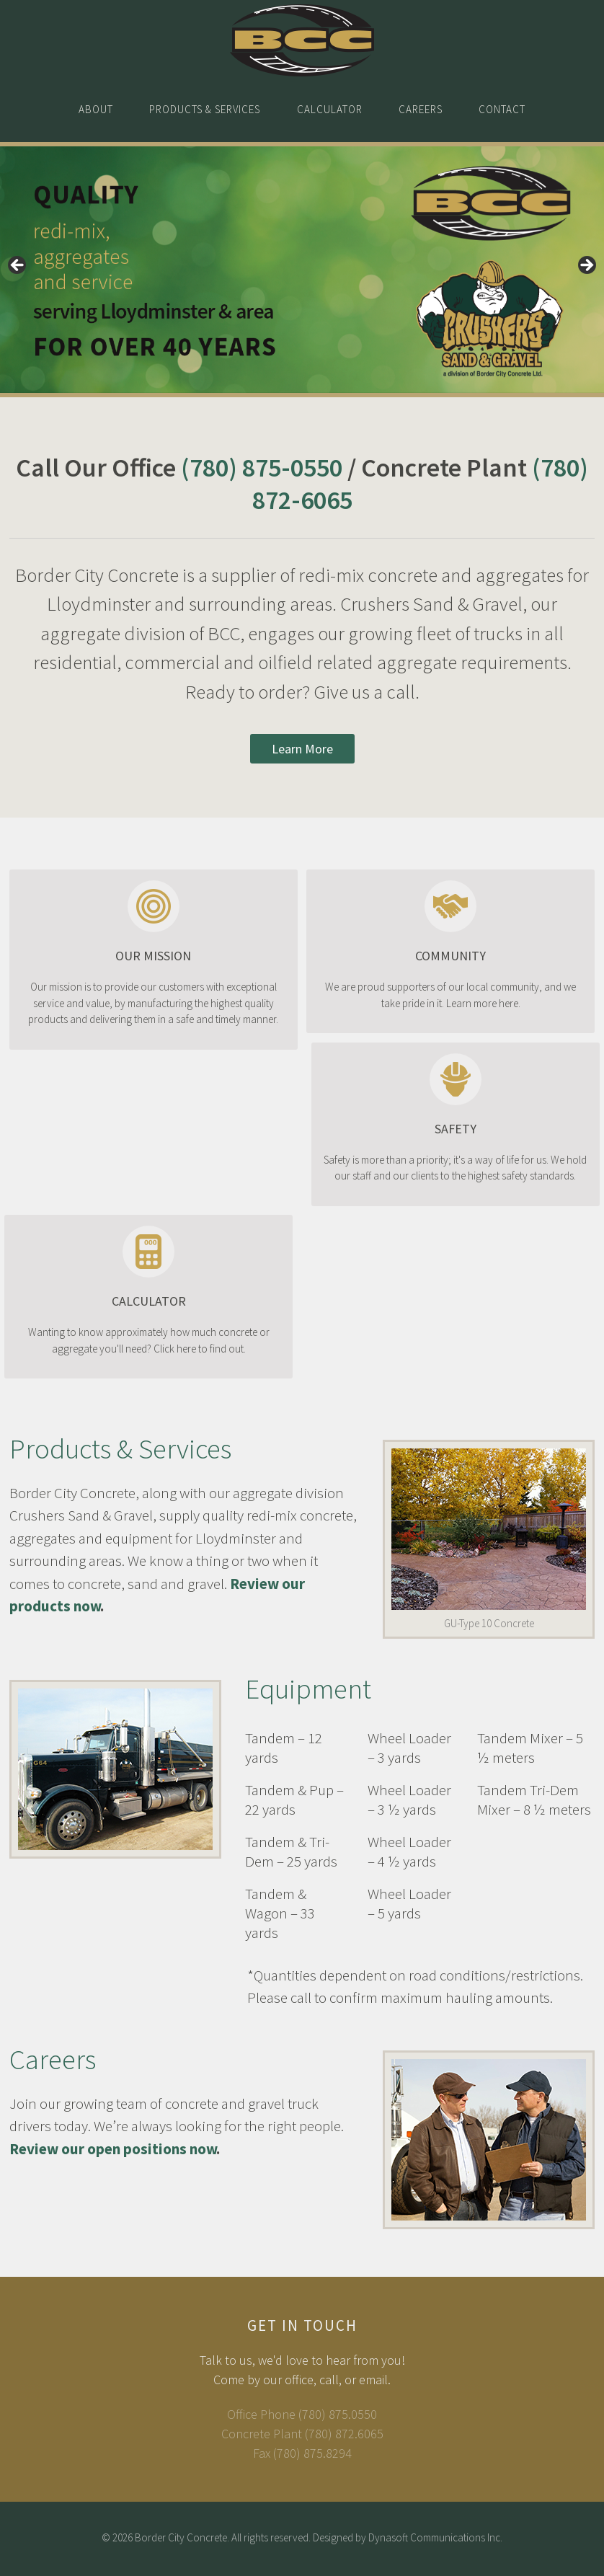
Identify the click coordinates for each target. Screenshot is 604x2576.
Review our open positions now (112, 2151)
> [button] (586, 268)
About (91, 110)
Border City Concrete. (182, 2539)
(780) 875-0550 (261, 469)
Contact (507, 110)
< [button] (18, 268)
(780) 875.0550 (337, 2416)
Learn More (302, 751)
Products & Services (202, 110)
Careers (423, 110)
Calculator (330, 110)
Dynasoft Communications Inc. (435, 2539)
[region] (302, 272)
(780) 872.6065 (344, 2435)
